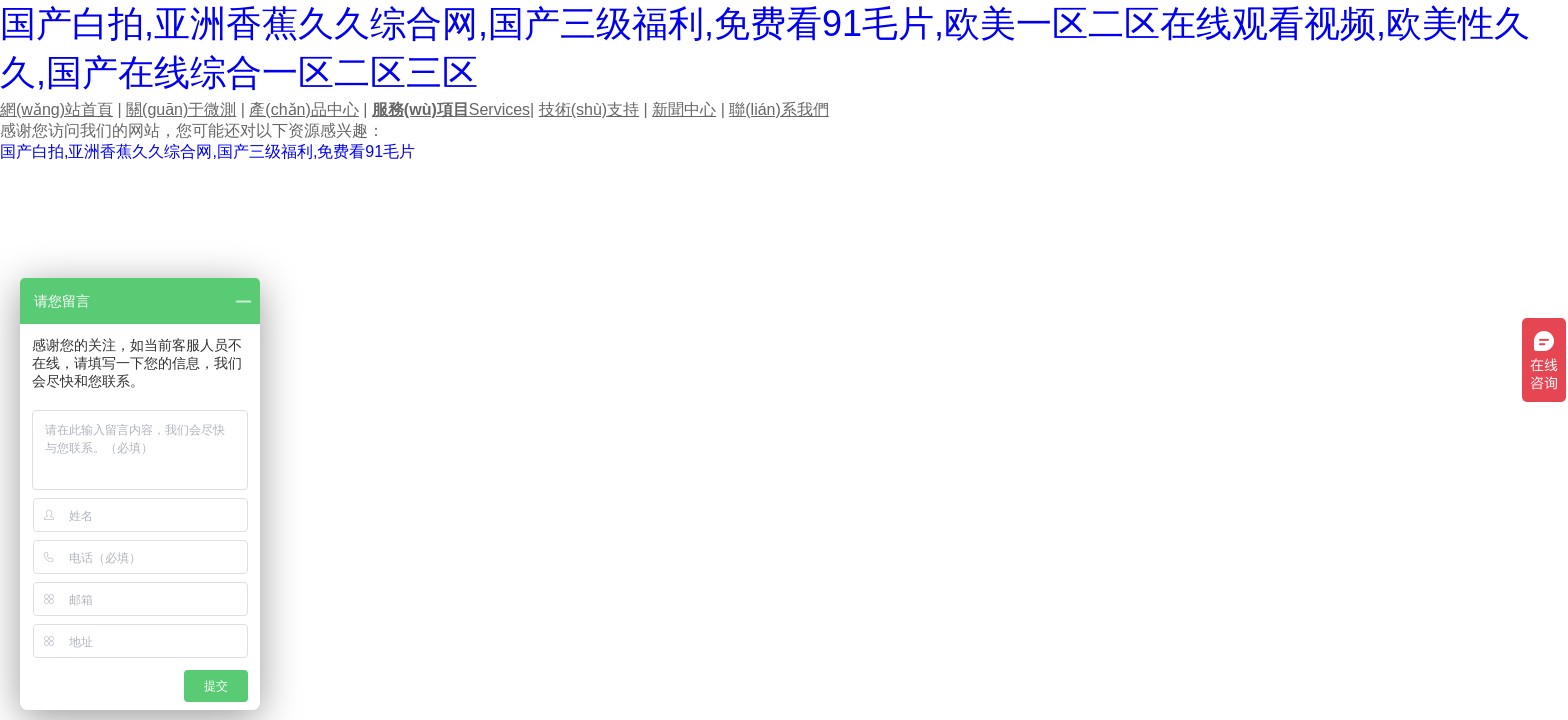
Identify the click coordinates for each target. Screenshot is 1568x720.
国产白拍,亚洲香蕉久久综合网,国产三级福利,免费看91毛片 (207, 151)
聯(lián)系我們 (779, 109)
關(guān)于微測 (181, 109)
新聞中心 (684, 109)
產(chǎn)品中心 (303, 109)
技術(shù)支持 (589, 109)
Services (451, 109)
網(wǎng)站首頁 (56, 109)
